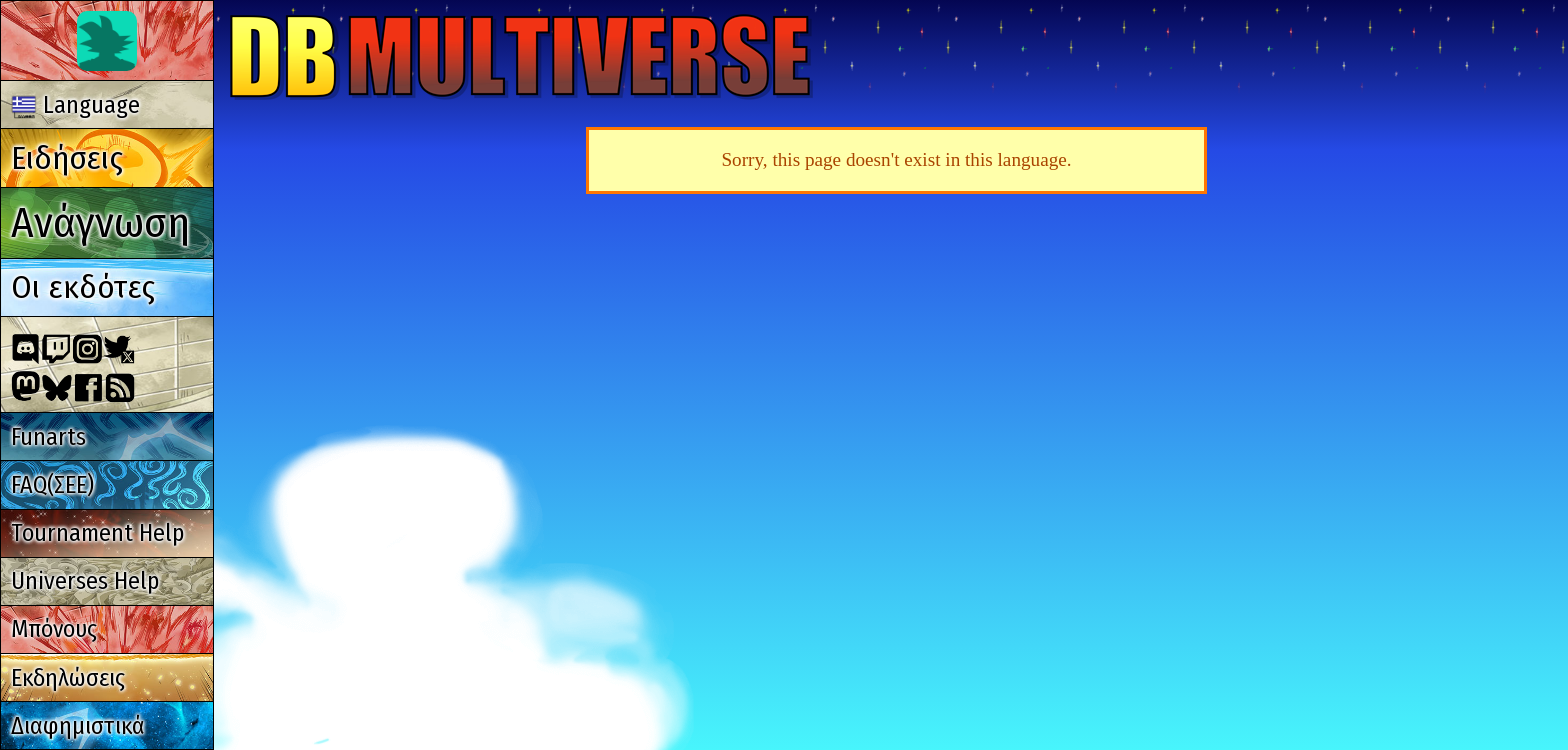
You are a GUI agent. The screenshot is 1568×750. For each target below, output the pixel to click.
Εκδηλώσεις (68, 678)
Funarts (48, 437)
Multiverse (521, 56)
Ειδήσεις (67, 158)
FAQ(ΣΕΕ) (52, 485)
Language (76, 105)
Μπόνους (54, 629)
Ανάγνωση (100, 222)
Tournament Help (97, 533)
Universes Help (85, 581)
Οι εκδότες (83, 287)
